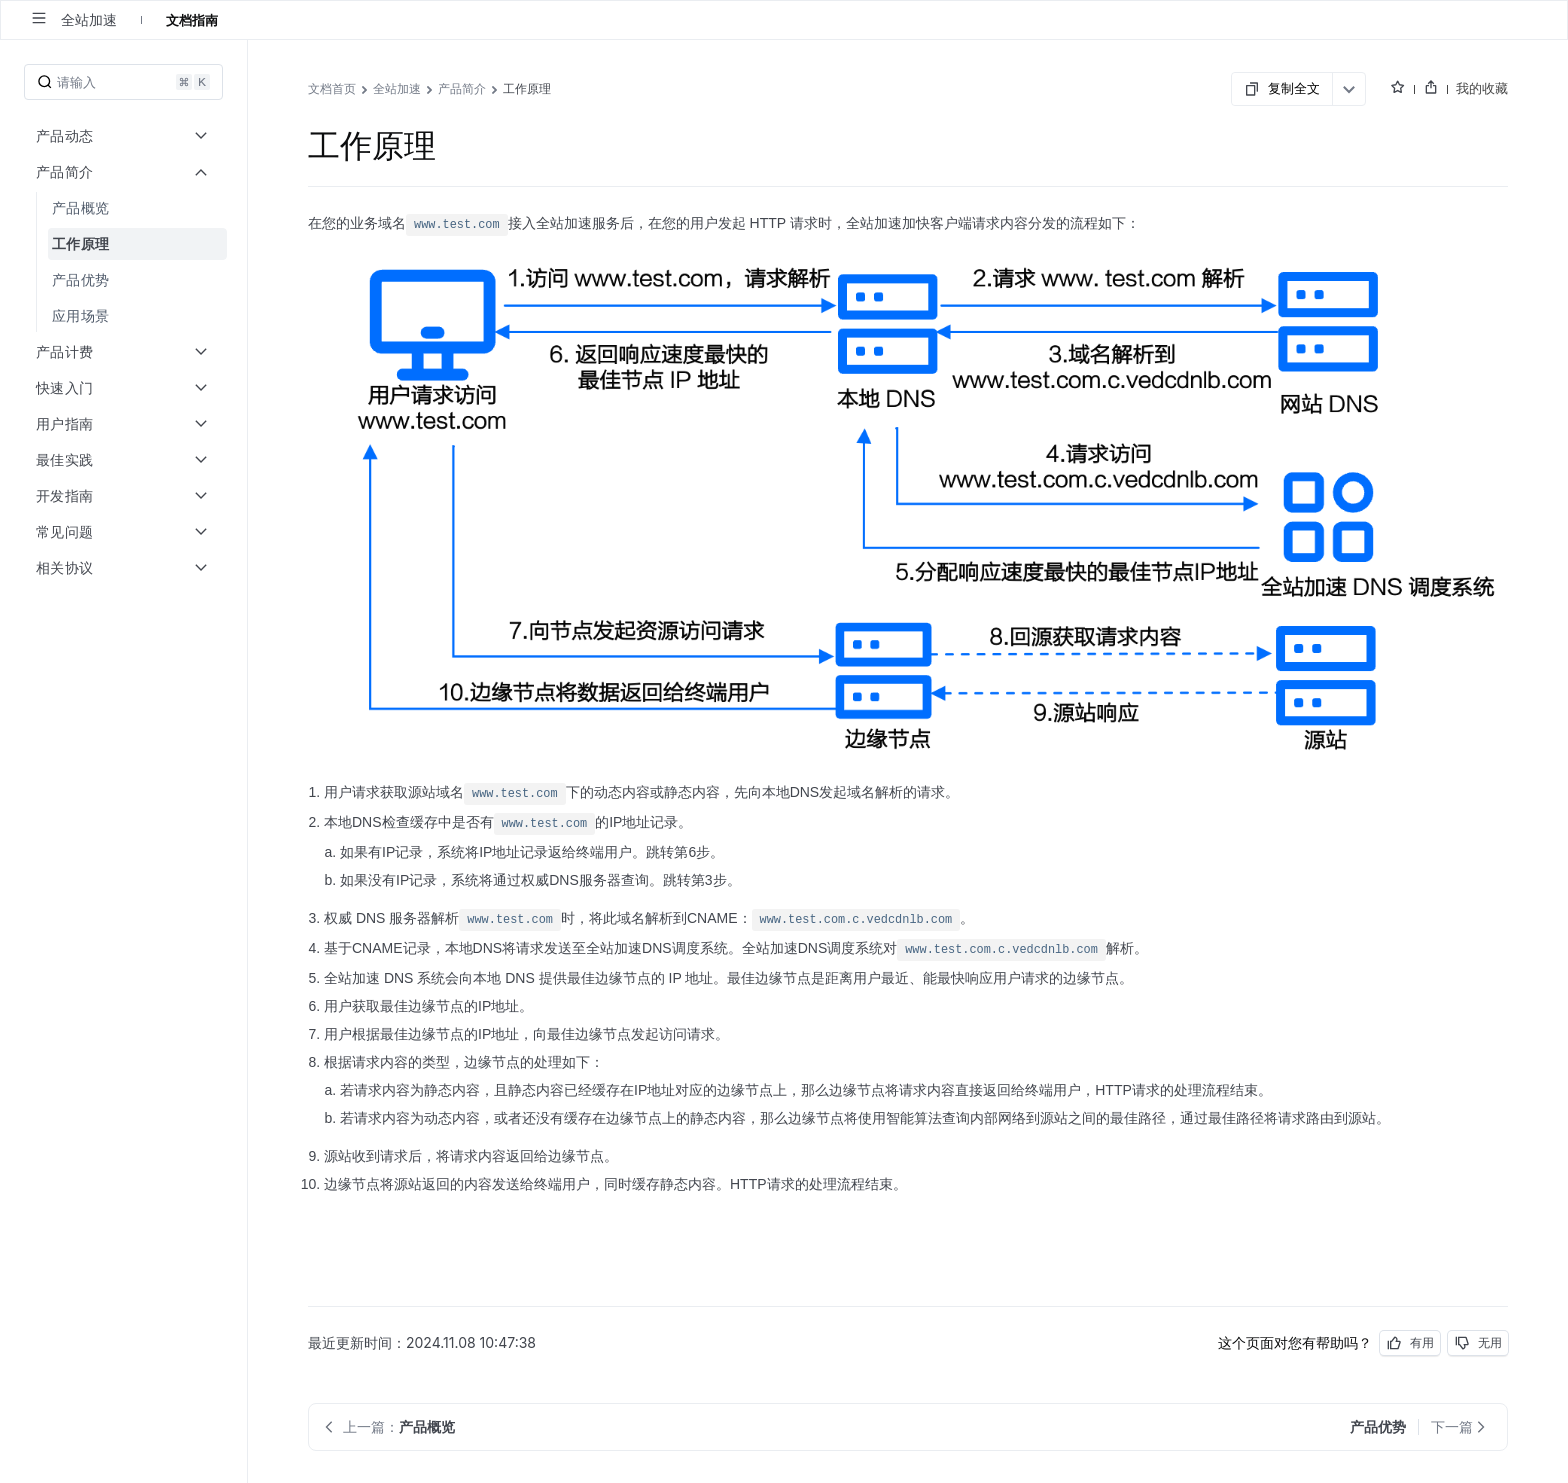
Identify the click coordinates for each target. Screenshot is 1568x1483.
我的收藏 (1482, 88)
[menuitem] (125, 208)
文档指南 (192, 20)
